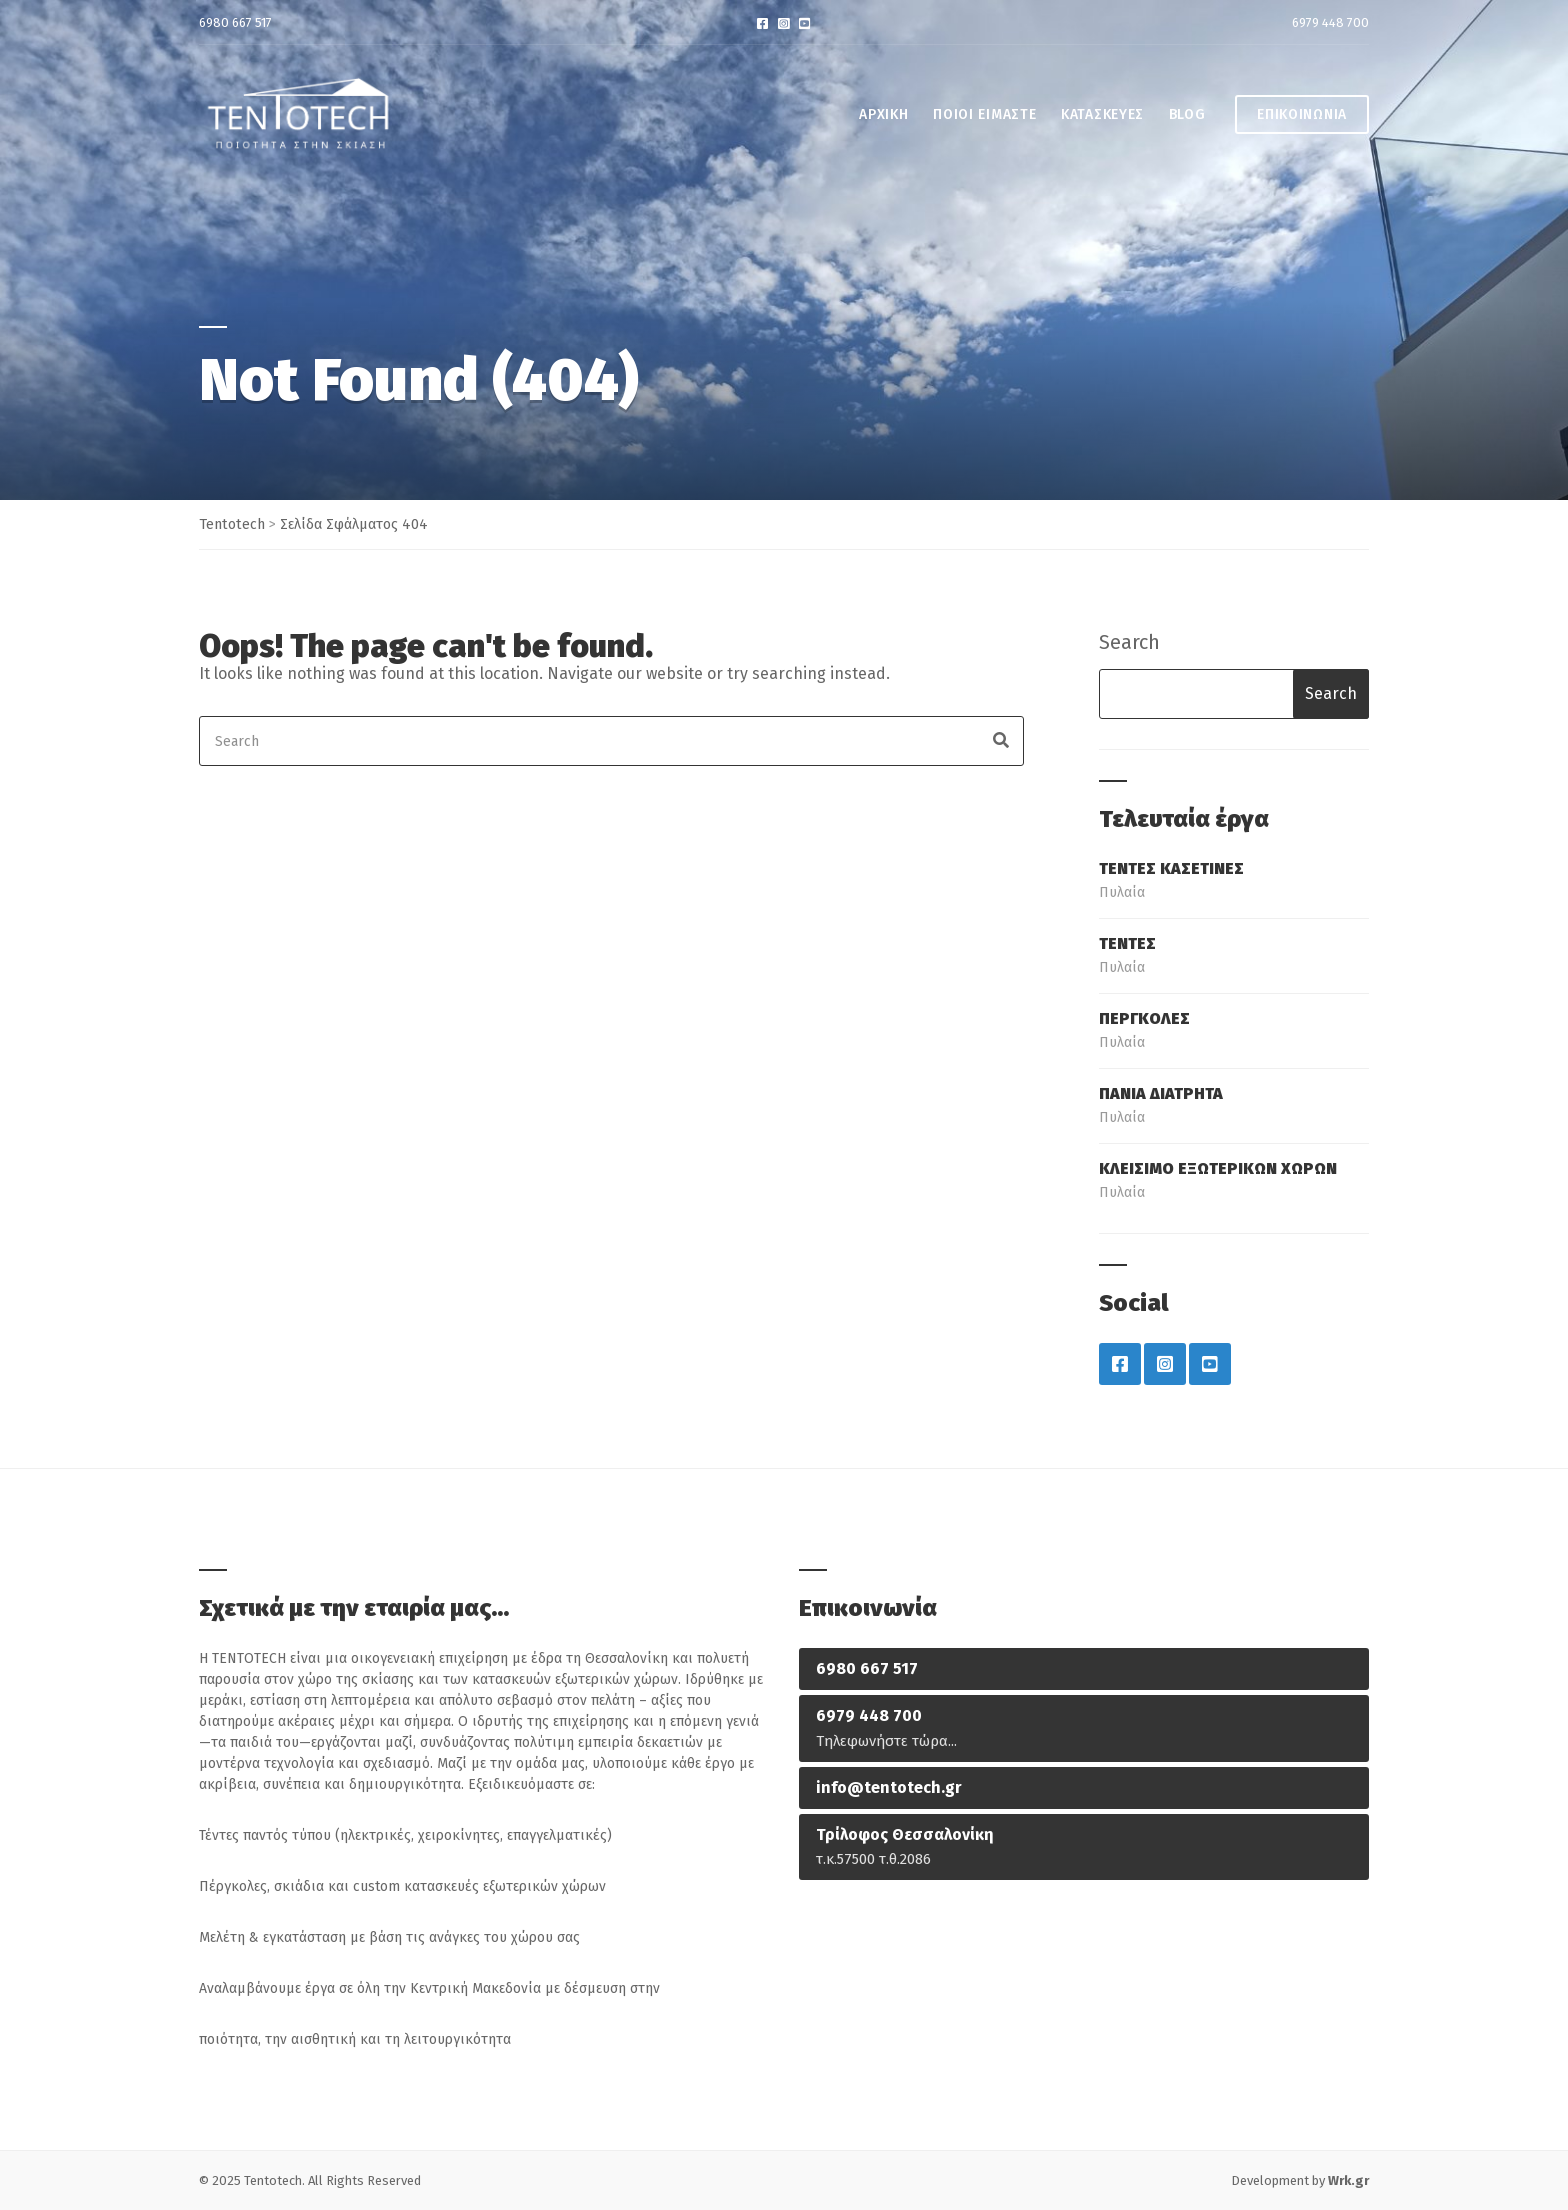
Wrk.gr (1348, 2180)
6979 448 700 (1330, 22)
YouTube (804, 22)
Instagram (783, 22)
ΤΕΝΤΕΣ (1127, 943)
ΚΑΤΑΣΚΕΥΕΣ (1102, 114)
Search (1129, 642)
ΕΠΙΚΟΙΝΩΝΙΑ (1302, 114)
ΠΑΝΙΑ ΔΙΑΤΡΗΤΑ (1161, 1093)
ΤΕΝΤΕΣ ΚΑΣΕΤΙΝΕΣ (1171, 868)
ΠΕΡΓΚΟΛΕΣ (1144, 1018)
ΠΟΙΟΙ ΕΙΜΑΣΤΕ (984, 114)
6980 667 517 (235, 22)
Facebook (762, 22)
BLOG (1187, 114)
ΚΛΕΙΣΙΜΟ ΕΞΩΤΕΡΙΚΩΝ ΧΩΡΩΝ (1218, 1168)
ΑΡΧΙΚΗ (883, 114)
